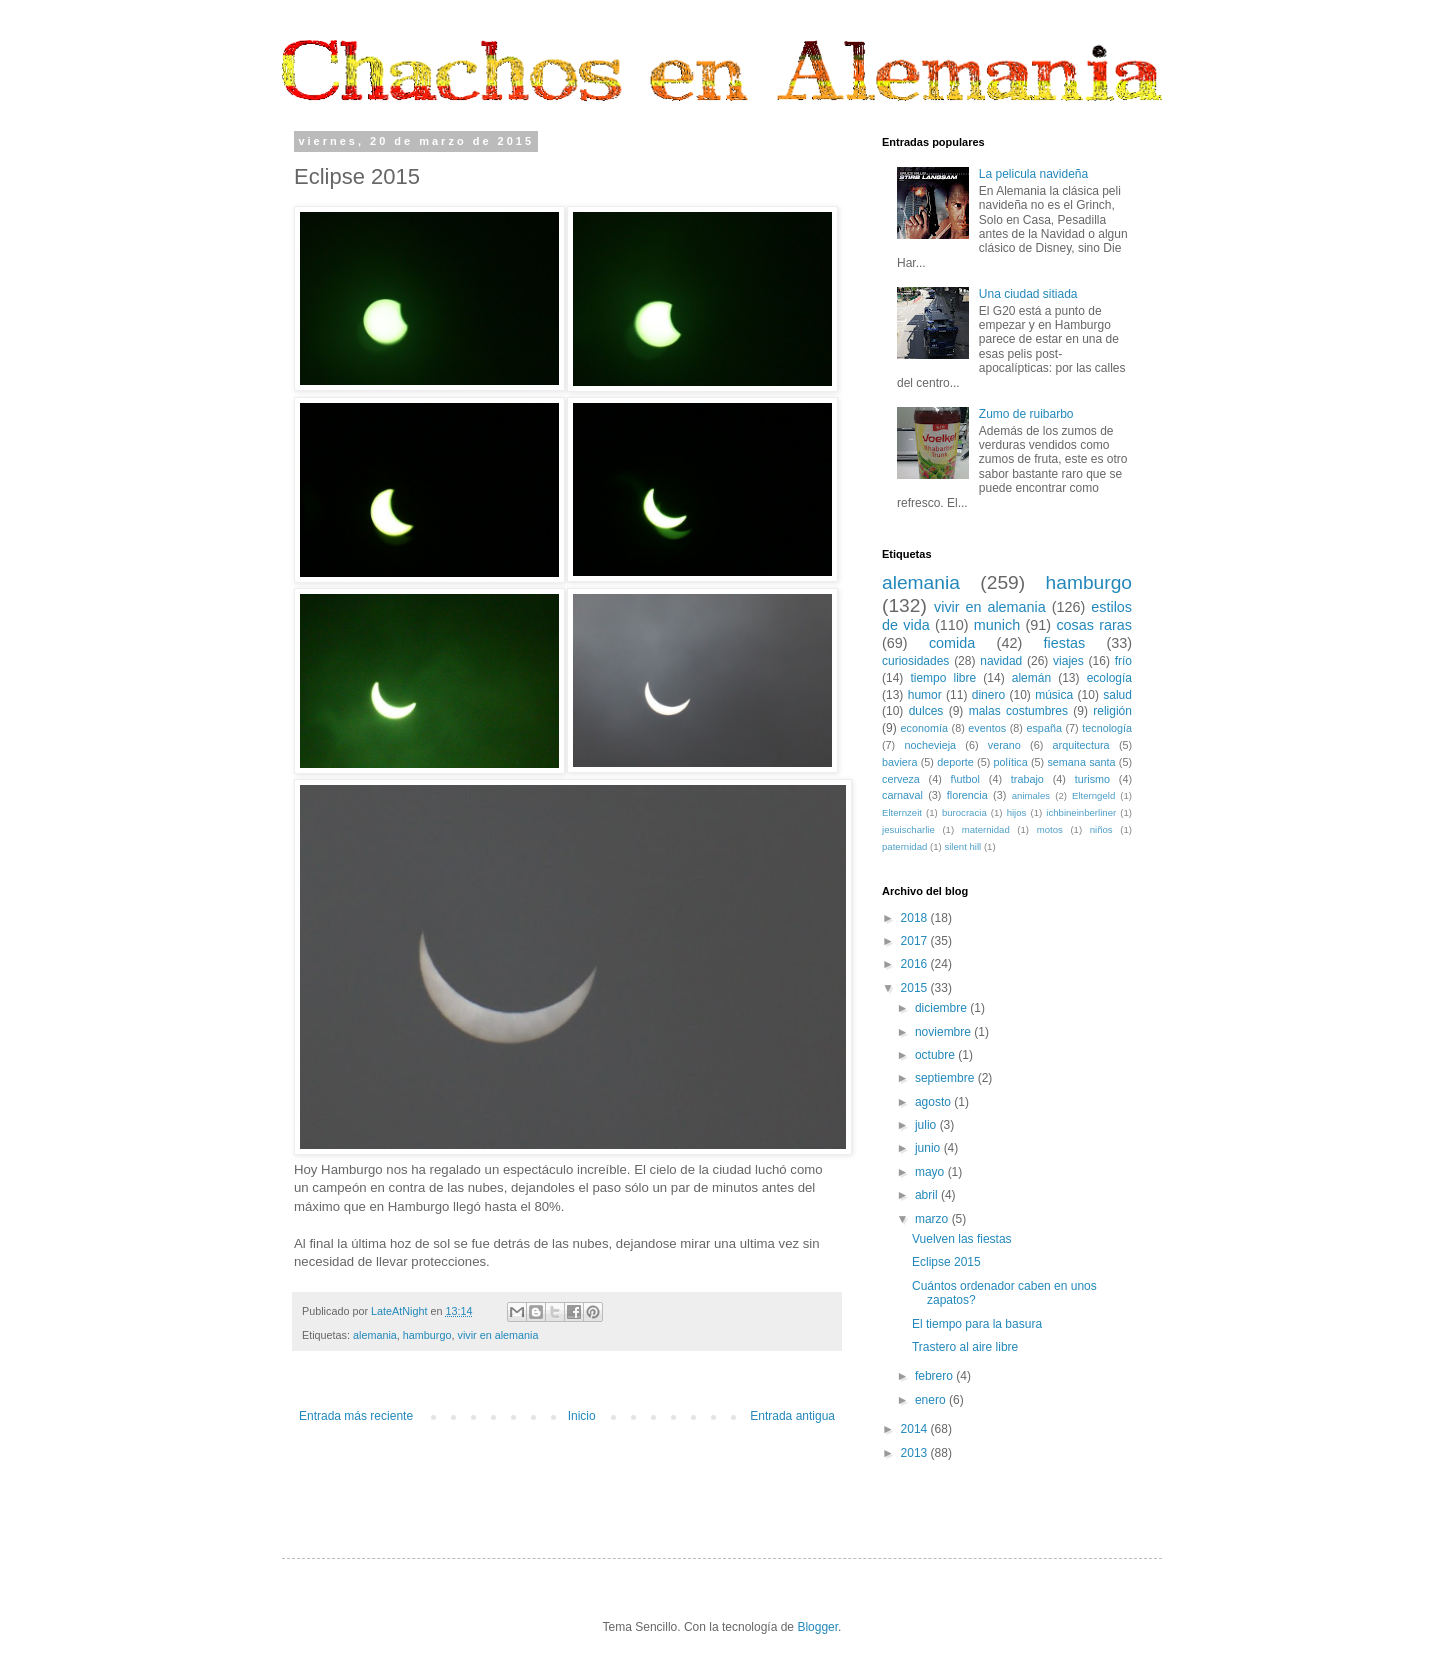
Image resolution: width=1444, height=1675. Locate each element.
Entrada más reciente (356, 1416)
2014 (916, 1429)
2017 (916, 941)
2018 (916, 918)
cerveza (901, 779)
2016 (916, 964)
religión (1112, 711)
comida (952, 643)
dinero (988, 695)
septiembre (946, 1078)
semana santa (1081, 762)
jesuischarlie (908, 829)
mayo (931, 1172)
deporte (955, 762)
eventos (987, 728)
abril (928, 1195)
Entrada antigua (792, 1416)
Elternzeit (902, 812)
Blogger (817, 1627)
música (1054, 695)
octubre (936, 1055)
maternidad (986, 829)
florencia (967, 795)
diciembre (942, 1008)
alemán (1031, 678)
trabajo (1027, 779)
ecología (1109, 678)
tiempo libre (943, 678)
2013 (916, 1453)
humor (925, 695)
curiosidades (915, 661)
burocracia (964, 812)
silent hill (962, 846)
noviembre (944, 1032)
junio (929, 1148)
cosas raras (1094, 625)
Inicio (582, 1416)
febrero (935, 1376)
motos (1050, 829)
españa (1043, 728)
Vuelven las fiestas (962, 1239)
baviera (899, 762)
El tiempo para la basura (977, 1324)
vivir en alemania (497, 1335)
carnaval (902, 795)
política (1011, 762)
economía (924, 728)
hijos (1017, 812)
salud (1117, 695)
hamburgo (427, 1335)
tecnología (1107, 728)
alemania (375, 1335)
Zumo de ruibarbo (1026, 414)
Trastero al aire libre (965, 1347)
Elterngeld (1093, 795)
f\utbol (965, 779)
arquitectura (1081, 745)
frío (1123, 661)
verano (1004, 745)
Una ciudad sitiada (1028, 294)
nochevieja (930, 745)
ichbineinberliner (1081, 812)
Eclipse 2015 (946, 1262)
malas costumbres (1018, 711)
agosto (934, 1102)
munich (997, 625)
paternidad (904, 846)
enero (932, 1400)
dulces (926, 711)
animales (1031, 795)
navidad (1001, 661)
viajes (1068, 661)
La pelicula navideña (1033, 174)
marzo (933, 1219)
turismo (1092, 779)
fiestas (1065, 643)
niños (1101, 829)
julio (927, 1125)
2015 (916, 988)
